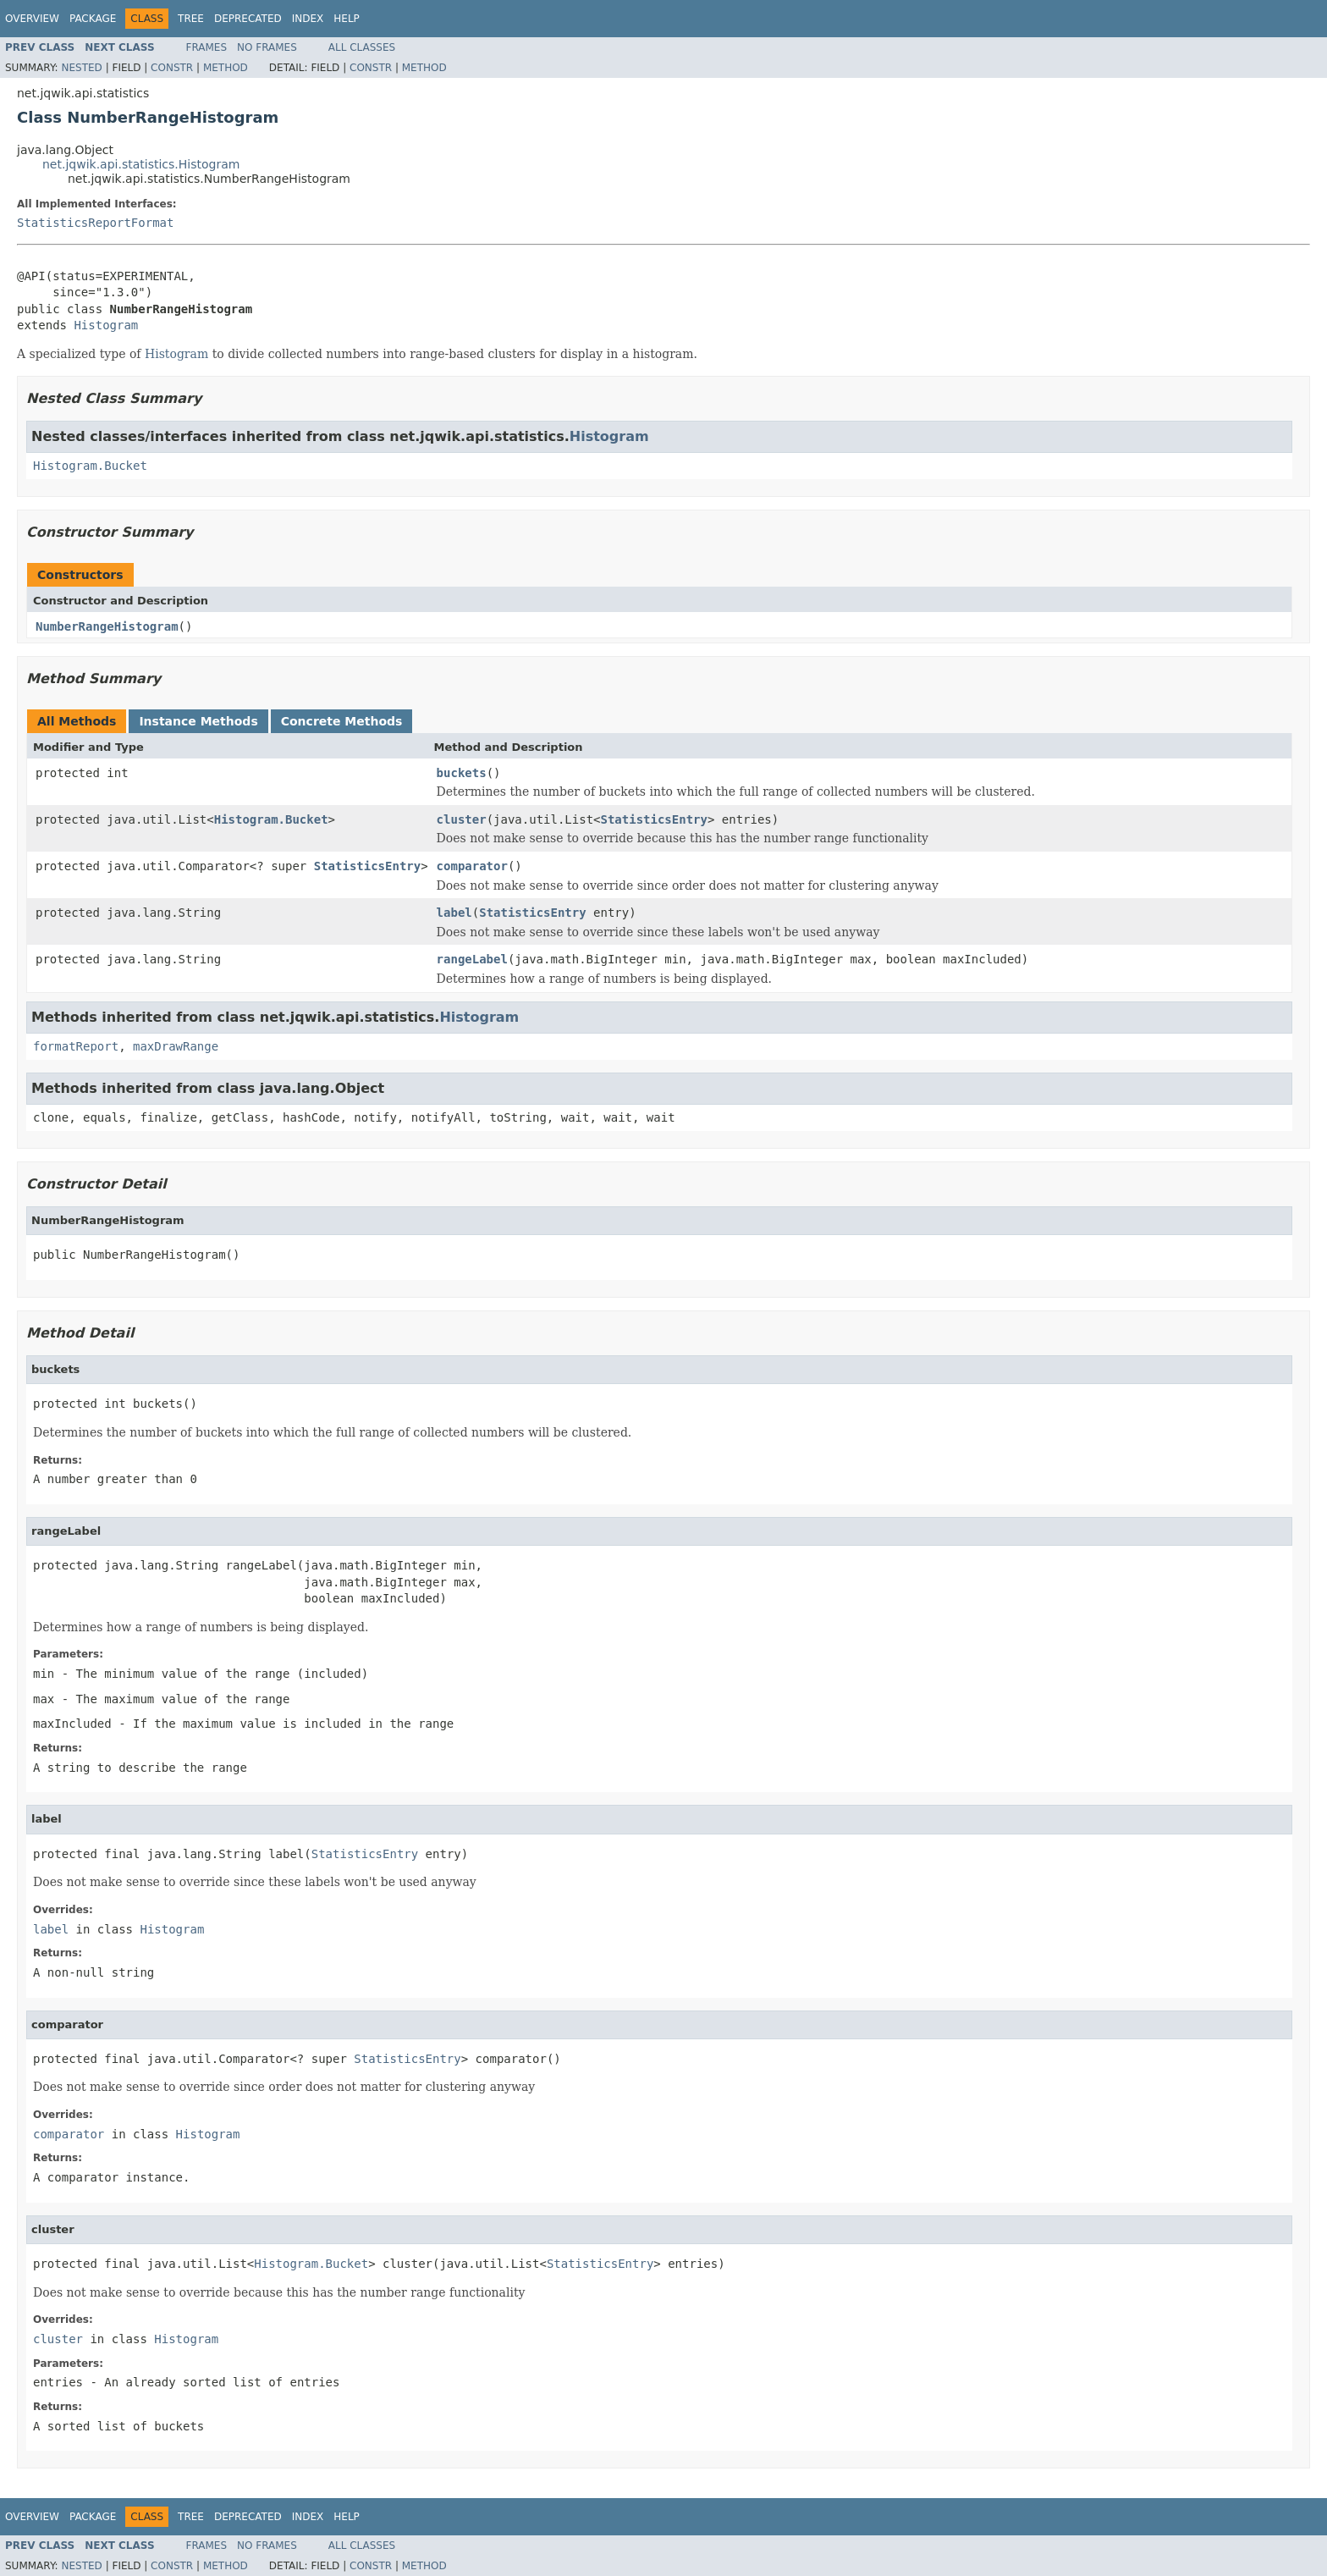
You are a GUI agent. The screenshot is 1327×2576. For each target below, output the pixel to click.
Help (346, 19)
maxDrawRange (175, 1046)
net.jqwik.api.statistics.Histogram (141, 164)
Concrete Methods (342, 721)
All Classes (361, 47)
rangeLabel (472, 959)
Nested (81, 68)
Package (92, 19)
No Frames (267, 47)
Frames (207, 47)
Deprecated (248, 19)
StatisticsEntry (653, 819)
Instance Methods (198, 721)
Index (308, 19)
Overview (32, 19)
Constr (172, 68)
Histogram (106, 325)
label (454, 912)
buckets (462, 773)
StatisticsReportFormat (95, 222)
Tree (191, 19)
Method (225, 68)
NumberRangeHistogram (107, 626)
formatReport (75, 1046)
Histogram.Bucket (90, 465)
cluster (462, 819)
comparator (472, 866)
